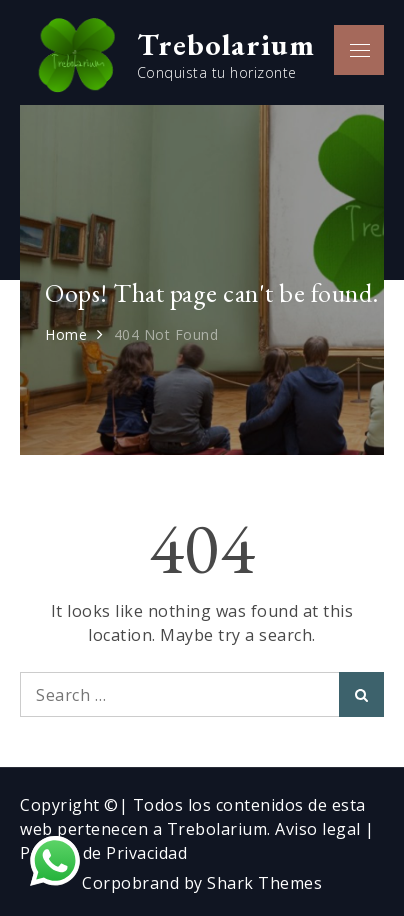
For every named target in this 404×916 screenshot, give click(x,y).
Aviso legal (320, 829)
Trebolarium (226, 44)
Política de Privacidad (103, 853)
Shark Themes (264, 883)
